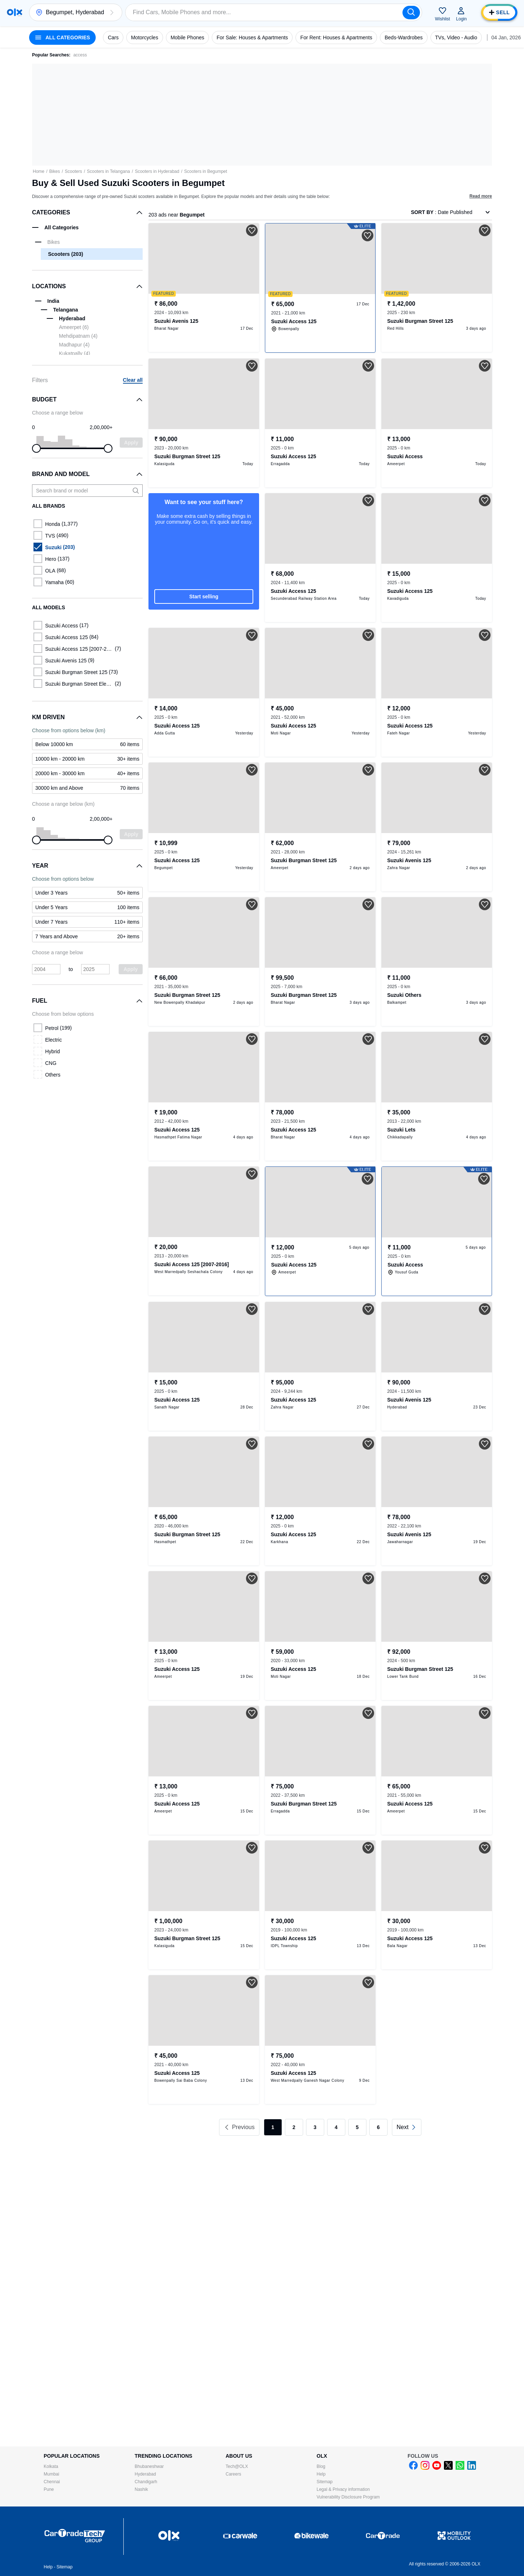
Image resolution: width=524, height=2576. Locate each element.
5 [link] (357, 2127)
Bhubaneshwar (149, 2466)
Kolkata (51, 2466)
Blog (321, 2466)
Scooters (73, 171)
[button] (111, 12)
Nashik (141, 2489)
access (80, 55)
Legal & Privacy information (343, 2489)
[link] (406, 2127)
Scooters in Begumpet (205, 171)
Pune (49, 2489)
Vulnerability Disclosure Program (348, 2497)
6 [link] (378, 2127)
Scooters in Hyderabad (157, 171)
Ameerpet (74, 327)
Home (38, 171)
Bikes (54, 171)
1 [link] (272, 2127)
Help (321, 2474)
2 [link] (294, 2127)
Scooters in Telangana (108, 171)
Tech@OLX (237, 2466)
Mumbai (51, 2474)
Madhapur (74, 345)
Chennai (52, 2481)
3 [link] (315, 2127)
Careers (233, 2474)
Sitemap (325, 2481)
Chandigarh (146, 2481)
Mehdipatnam (78, 336)
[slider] (36, 448)
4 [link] (336, 2127)
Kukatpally (74, 353)
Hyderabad (145, 2474)
